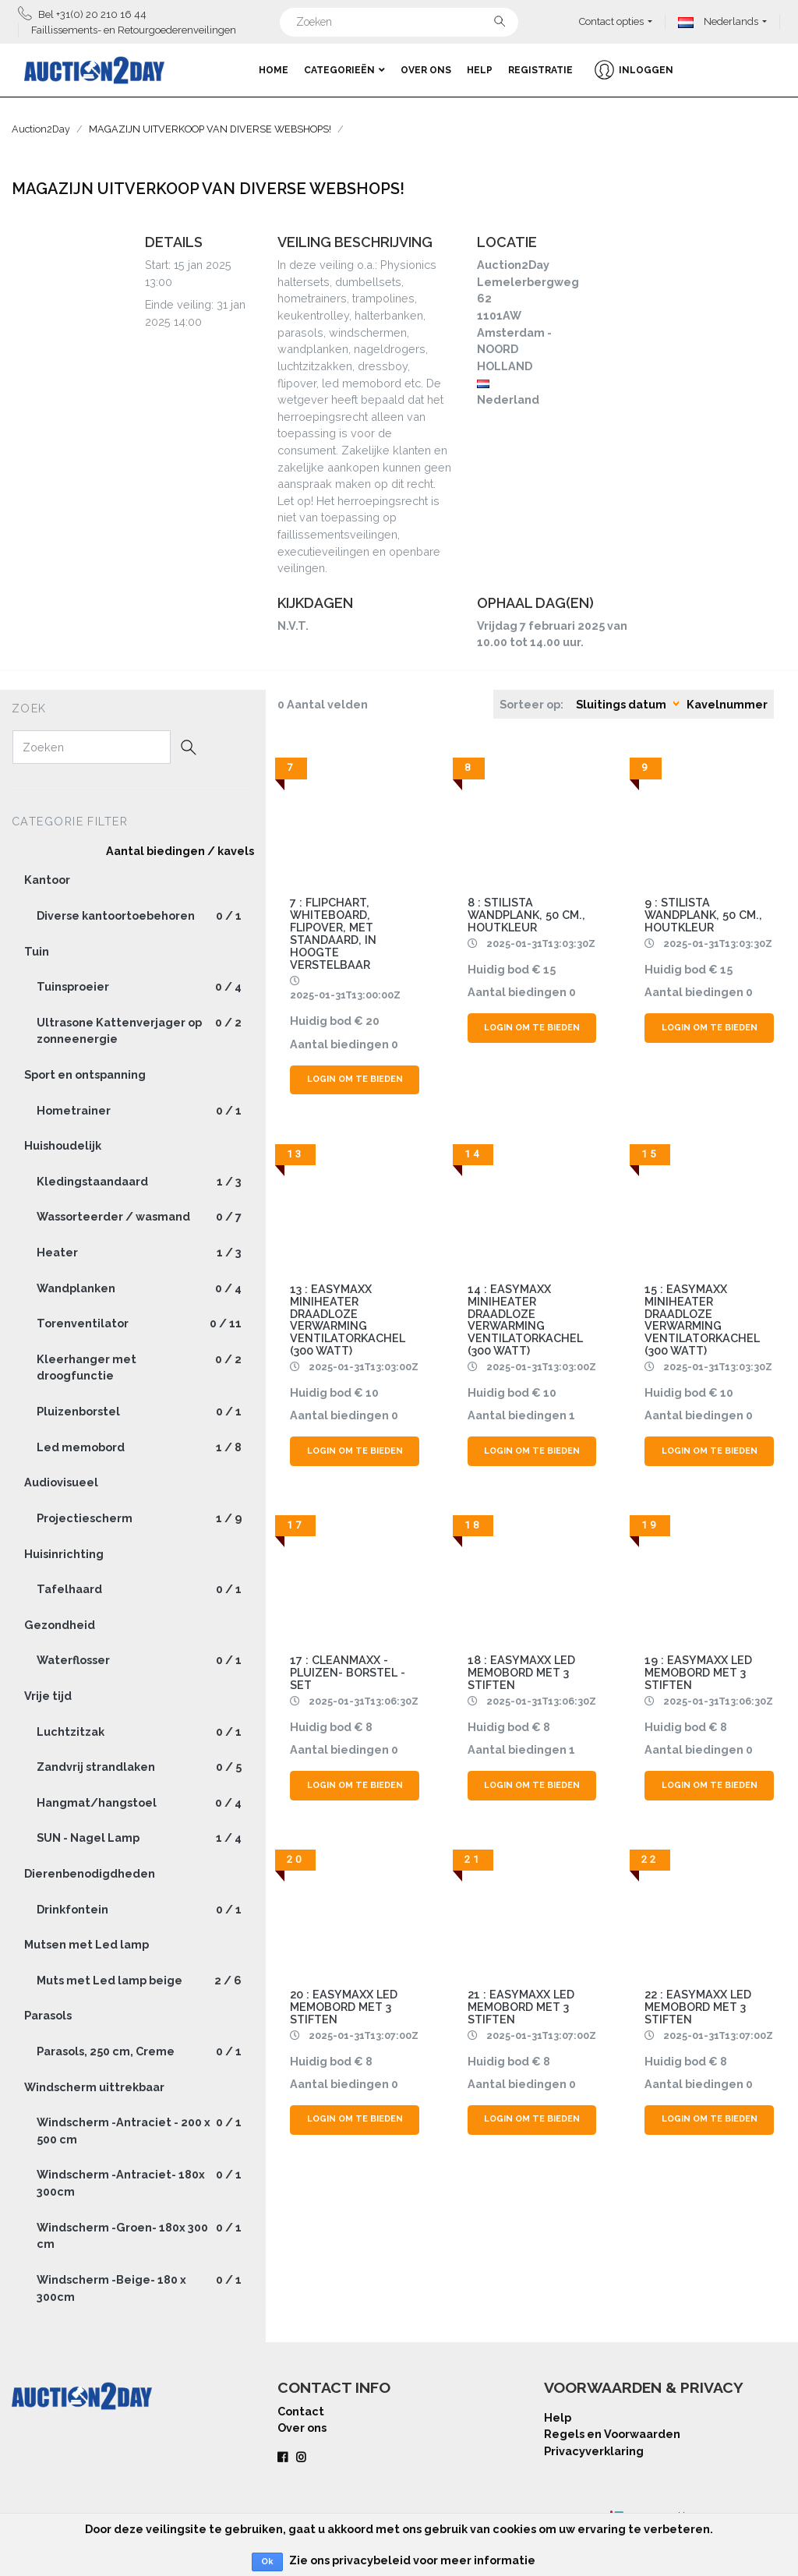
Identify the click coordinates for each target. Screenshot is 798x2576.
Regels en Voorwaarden (612, 2433)
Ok (267, 2562)
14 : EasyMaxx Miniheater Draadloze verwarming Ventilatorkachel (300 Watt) (525, 1319)
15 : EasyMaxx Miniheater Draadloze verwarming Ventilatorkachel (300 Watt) (702, 1319)
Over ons (426, 70)
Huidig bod (320, 1020)
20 (372, 1020)
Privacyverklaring (594, 2451)
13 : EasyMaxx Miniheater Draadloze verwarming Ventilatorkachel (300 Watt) (347, 1319)
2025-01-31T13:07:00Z (363, 2035)
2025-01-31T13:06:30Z (363, 1701)
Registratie (540, 70)
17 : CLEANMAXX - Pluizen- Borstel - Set (347, 1672)
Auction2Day (41, 129)
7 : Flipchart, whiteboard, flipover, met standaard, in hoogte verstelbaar (333, 933)
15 (549, 969)
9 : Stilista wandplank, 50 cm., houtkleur (703, 915)
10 (372, 1392)
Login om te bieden (355, 1079)
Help (480, 70)
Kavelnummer (727, 704)
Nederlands (718, 21)
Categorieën (344, 70)
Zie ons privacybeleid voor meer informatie (412, 2560)
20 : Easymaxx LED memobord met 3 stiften (343, 2007)
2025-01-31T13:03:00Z (363, 1367)
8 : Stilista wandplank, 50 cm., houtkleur (526, 915)
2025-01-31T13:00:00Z (345, 995)
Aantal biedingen (339, 1044)
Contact (300, 2411)
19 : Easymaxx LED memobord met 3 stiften (698, 1672)
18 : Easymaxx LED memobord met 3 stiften (521, 1672)
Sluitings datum (621, 704)
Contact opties (611, 21)
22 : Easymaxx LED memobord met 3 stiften (697, 2007)
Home (273, 70)
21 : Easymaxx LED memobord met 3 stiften (521, 2007)
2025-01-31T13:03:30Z (540, 943)
